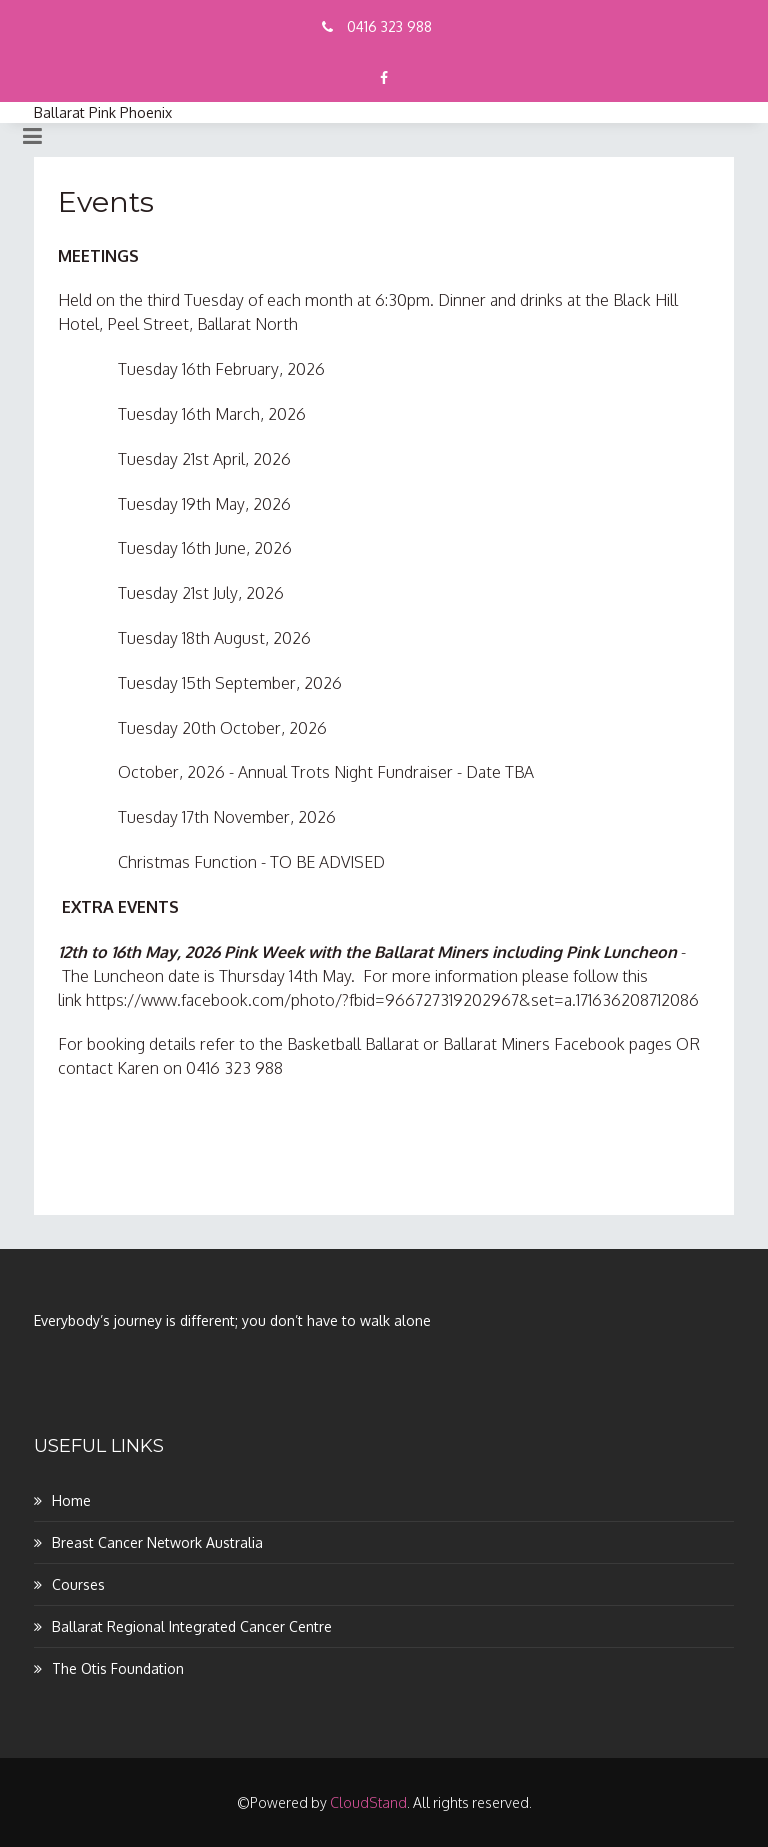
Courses (78, 1584)
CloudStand (368, 1802)
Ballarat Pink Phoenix (103, 112)
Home (71, 1500)
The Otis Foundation (118, 1668)
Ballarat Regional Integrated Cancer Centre (192, 1626)
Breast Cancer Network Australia (157, 1542)
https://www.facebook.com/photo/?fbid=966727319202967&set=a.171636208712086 (392, 1000)
